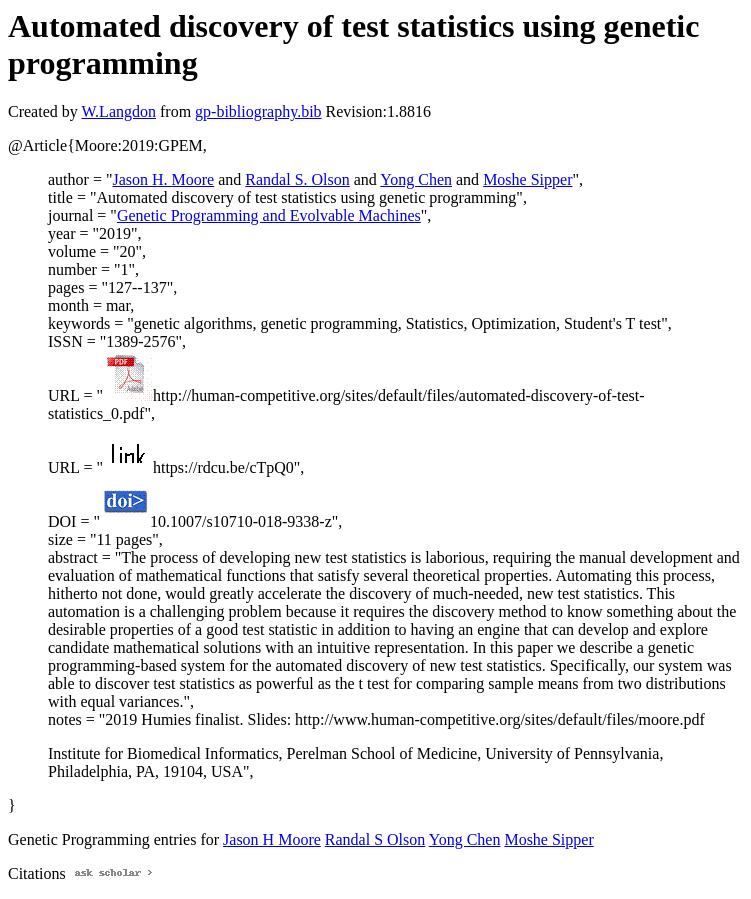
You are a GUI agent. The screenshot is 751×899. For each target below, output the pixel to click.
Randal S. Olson (297, 179)
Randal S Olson (375, 839)
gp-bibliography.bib (258, 111)
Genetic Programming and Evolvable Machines (269, 215)
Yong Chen (416, 179)
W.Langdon (118, 111)
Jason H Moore (272, 839)
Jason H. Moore (163, 179)
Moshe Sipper (527, 179)
